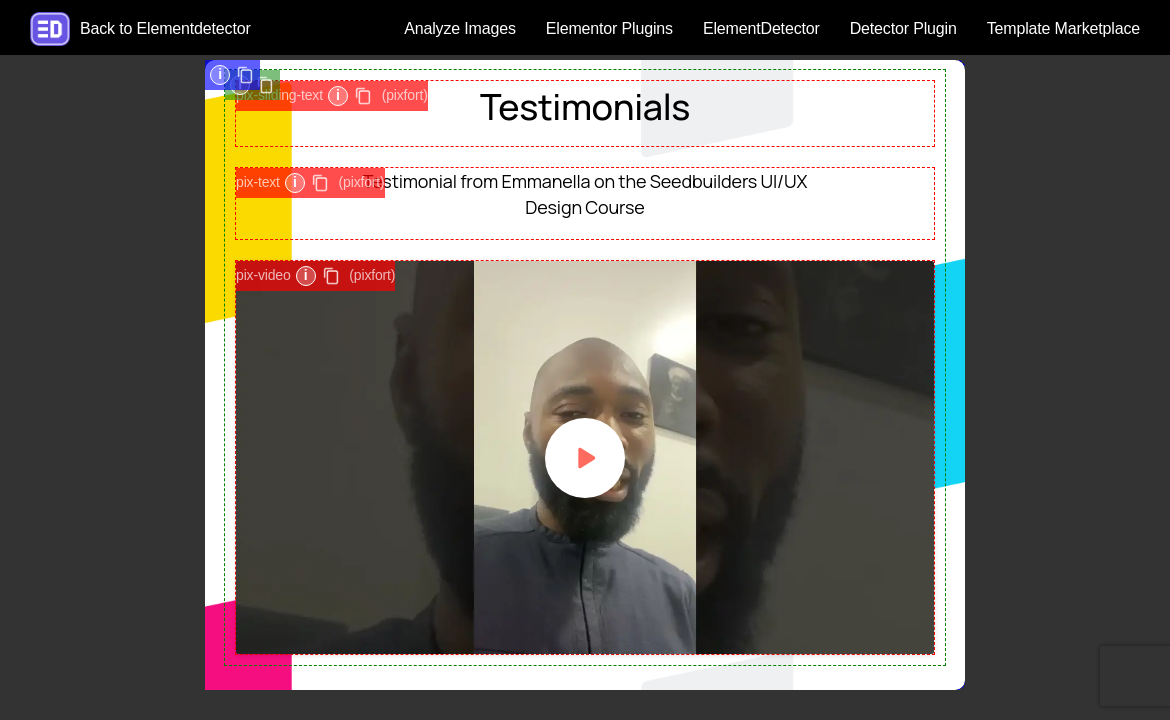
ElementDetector (761, 28)
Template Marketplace (1063, 28)
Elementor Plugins (609, 28)
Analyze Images (460, 28)
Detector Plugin (903, 28)
